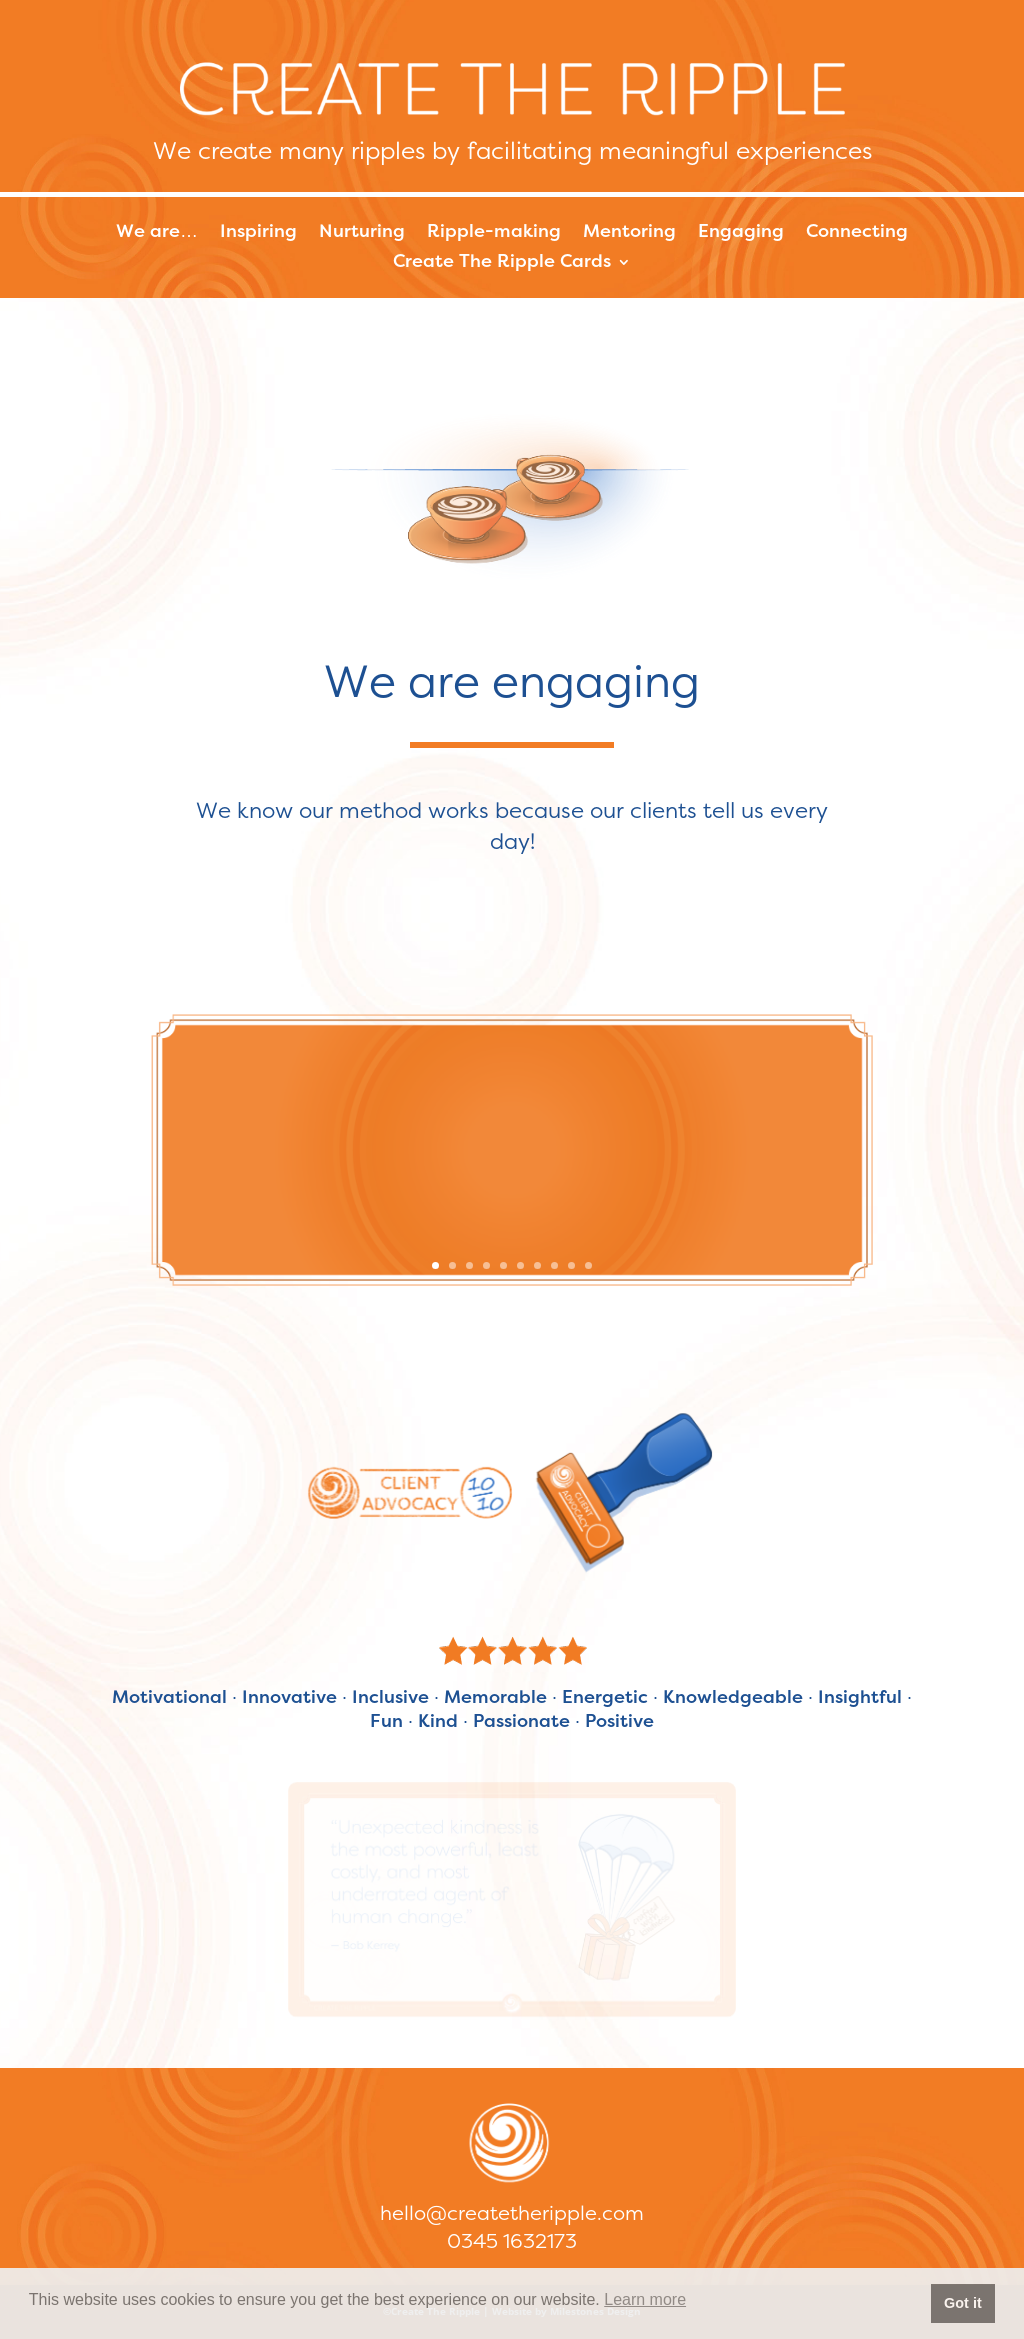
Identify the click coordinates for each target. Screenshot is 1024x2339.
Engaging (741, 233)
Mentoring (629, 233)
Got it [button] (963, 2303)
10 (588, 1265)
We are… (157, 233)
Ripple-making (494, 233)
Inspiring (258, 233)
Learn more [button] (645, 2299)
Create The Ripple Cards (502, 263)
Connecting (857, 233)
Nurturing (362, 233)
